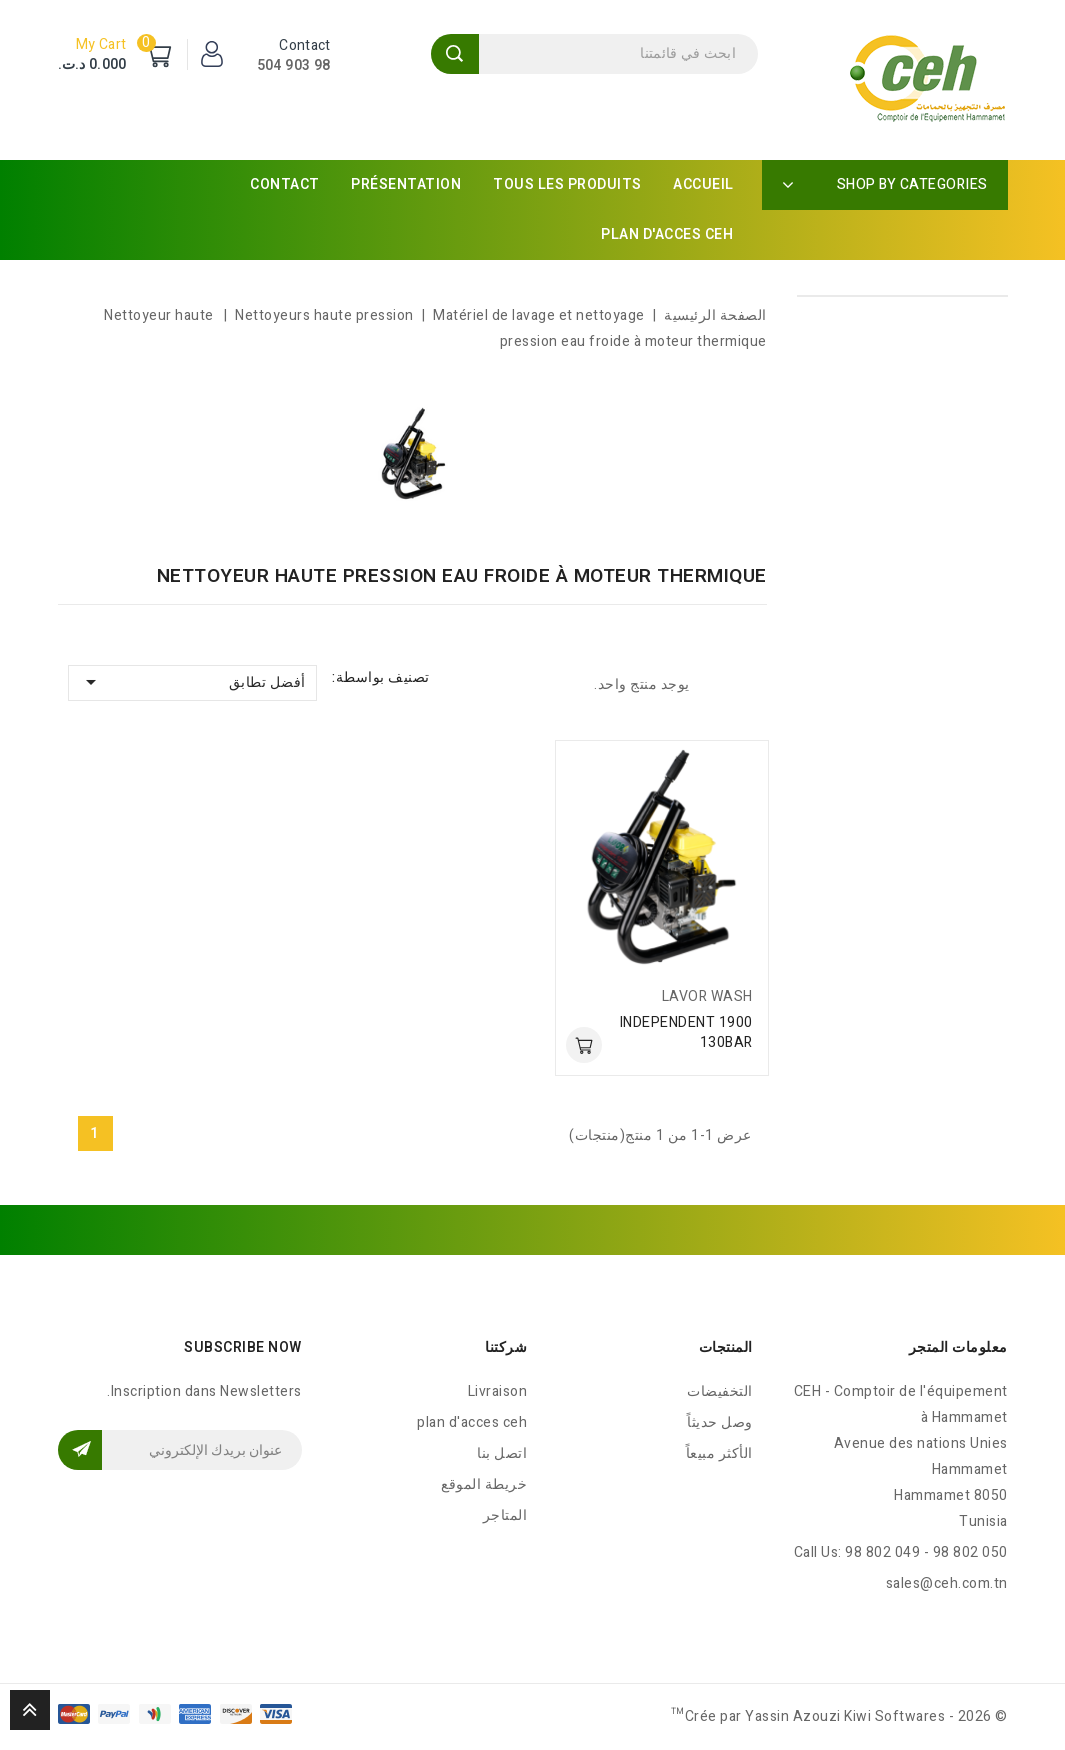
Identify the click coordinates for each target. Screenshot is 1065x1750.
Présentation (406, 184)
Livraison (498, 1391)
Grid (750, 684)
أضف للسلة (584, 1045)
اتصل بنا (502, 1453)
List (715, 684)
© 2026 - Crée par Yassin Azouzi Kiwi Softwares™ (839, 1716)
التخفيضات (720, 1391)
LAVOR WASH (707, 996)
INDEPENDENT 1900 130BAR (686, 1032)
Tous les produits (567, 184)
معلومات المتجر (958, 1347)
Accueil (703, 184)
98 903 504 (294, 65)
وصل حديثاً (720, 1422)
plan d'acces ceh (667, 234)
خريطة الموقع (484, 1484)
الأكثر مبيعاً (719, 1453)
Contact (285, 184)
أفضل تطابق (192, 682)
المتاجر (505, 1515)
